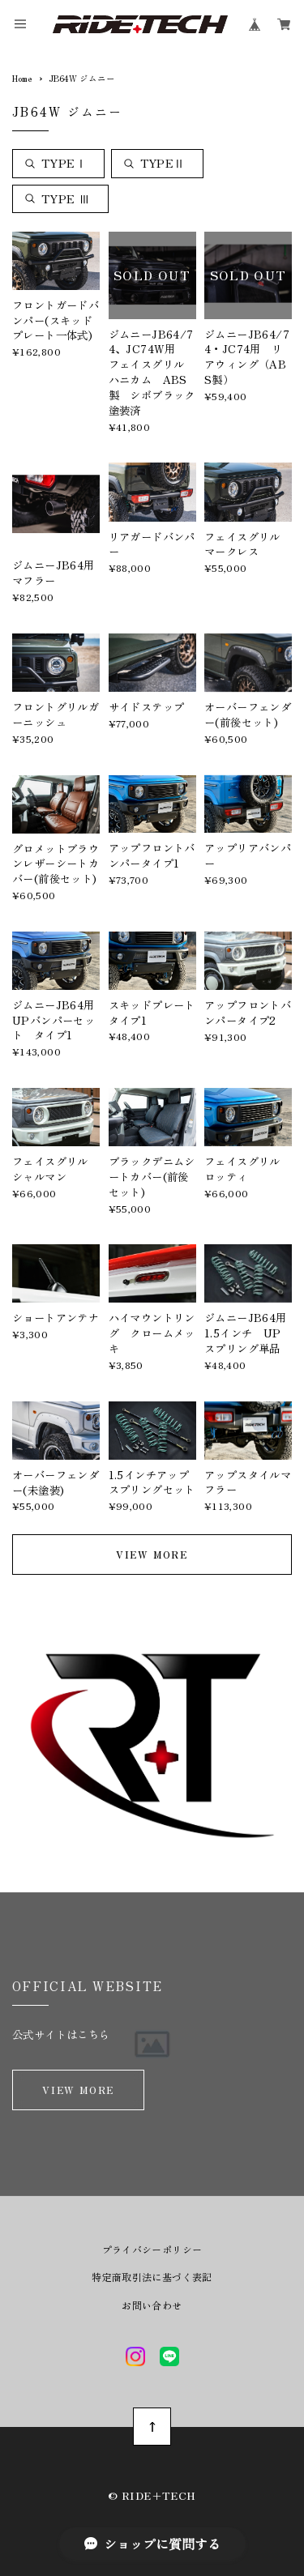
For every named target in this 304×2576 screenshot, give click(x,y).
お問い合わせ (152, 2305)
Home (22, 78)
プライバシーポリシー (152, 2249)
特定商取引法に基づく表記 (152, 2277)
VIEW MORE (152, 1554)
